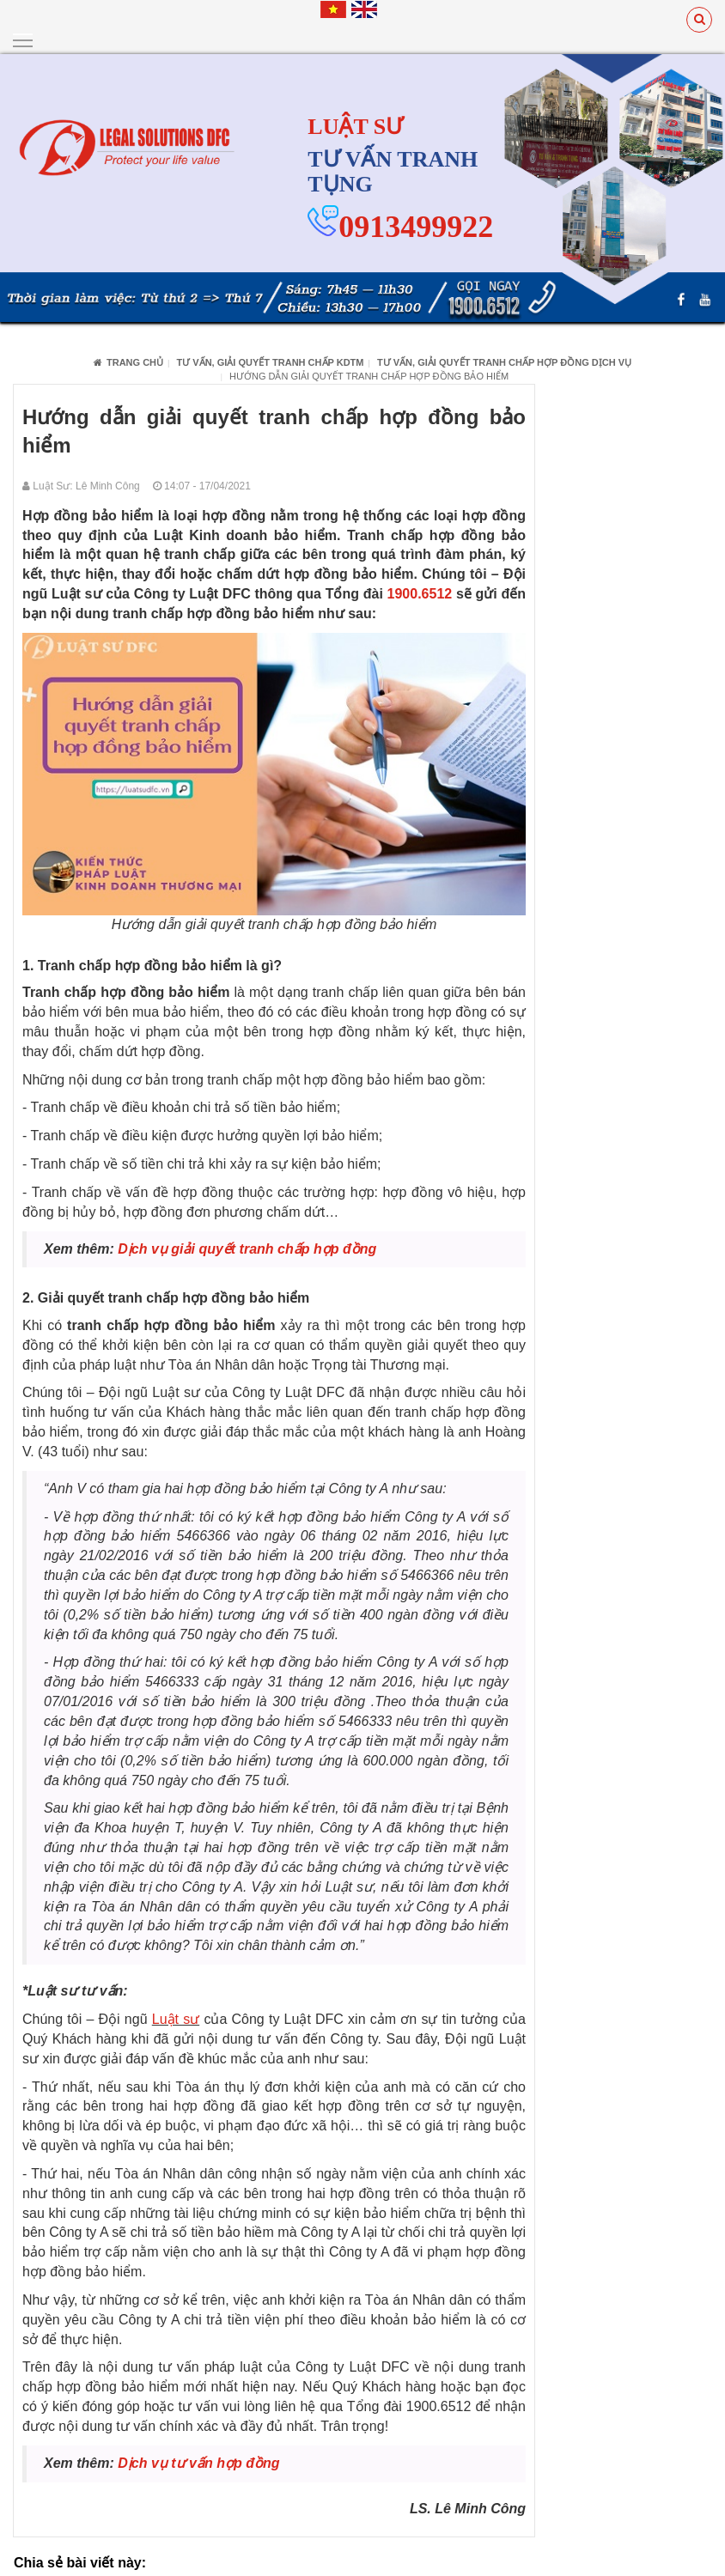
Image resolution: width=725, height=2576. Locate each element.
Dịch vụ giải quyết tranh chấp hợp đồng (247, 1248)
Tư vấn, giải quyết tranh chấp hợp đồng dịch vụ (504, 361)
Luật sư (175, 2018)
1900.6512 (421, 593)
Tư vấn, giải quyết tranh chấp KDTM (270, 361)
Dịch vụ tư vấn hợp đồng (198, 2462)
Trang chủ (128, 361)
